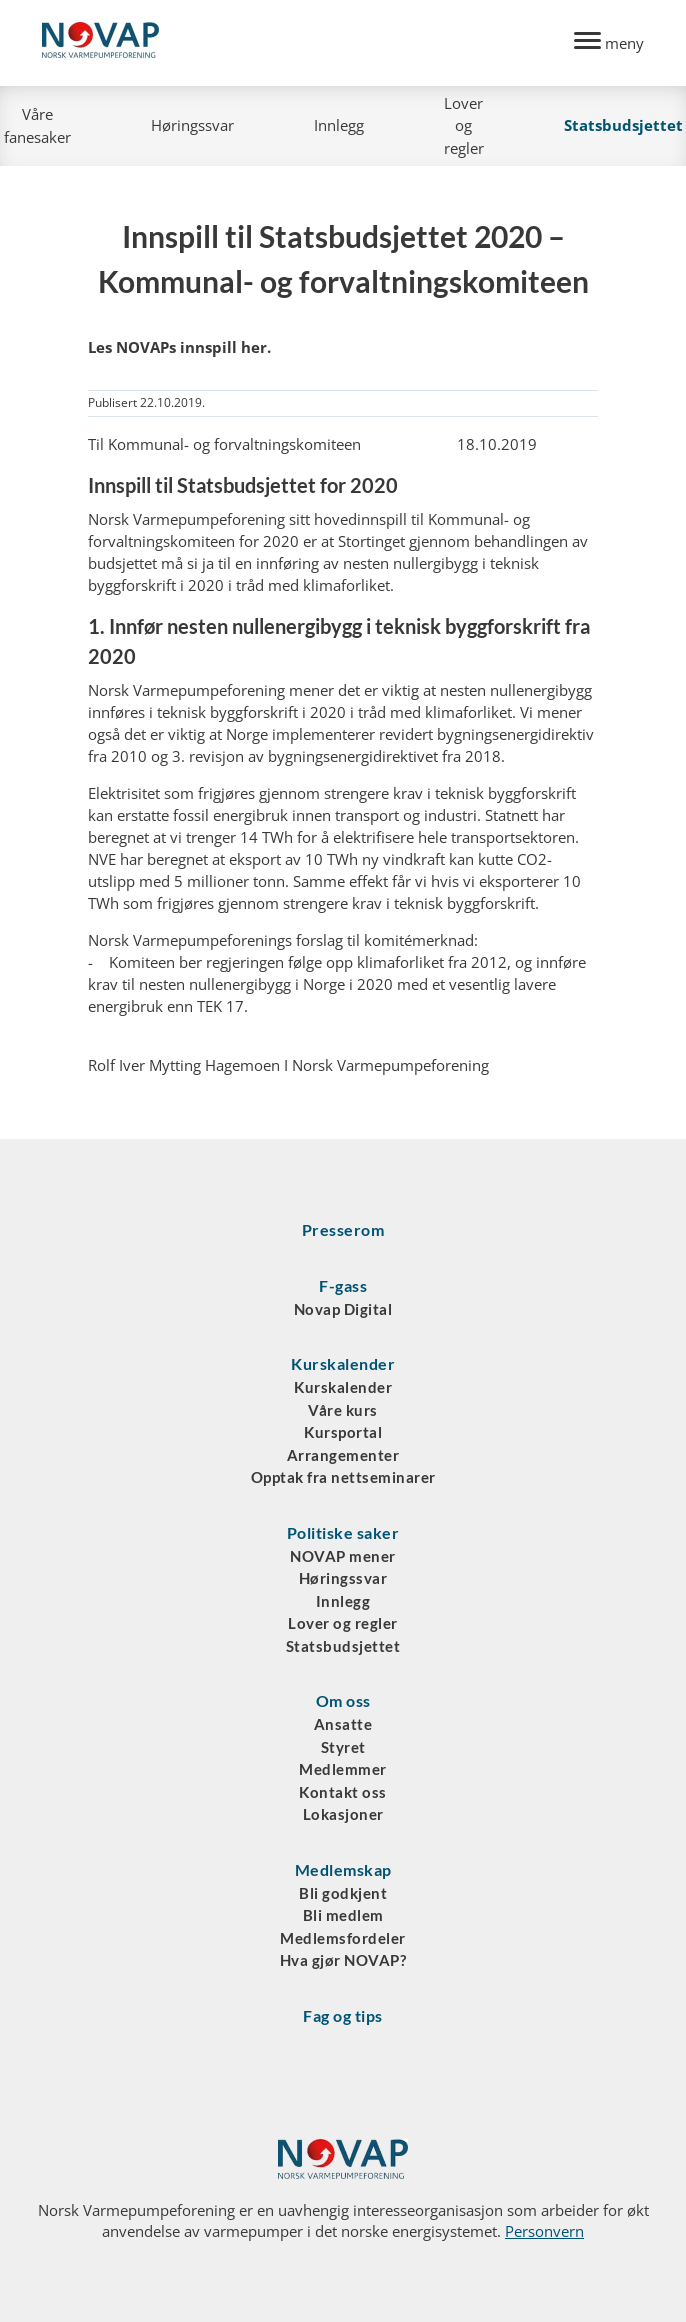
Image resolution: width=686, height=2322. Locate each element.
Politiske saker (343, 1532)
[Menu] (609, 43)
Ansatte (343, 1724)
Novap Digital (343, 1309)
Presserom (343, 1229)
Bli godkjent (343, 1893)
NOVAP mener (343, 1556)
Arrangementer (343, 1455)
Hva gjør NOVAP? (343, 1960)
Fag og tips (343, 2015)
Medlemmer (343, 1769)
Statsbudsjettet (343, 1646)
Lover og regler (464, 125)
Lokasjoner (343, 1814)
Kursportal (343, 1432)
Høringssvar (192, 125)
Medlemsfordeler (343, 1938)
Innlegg (339, 125)
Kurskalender (343, 1363)
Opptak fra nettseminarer (343, 1477)
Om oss (343, 1700)
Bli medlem (343, 1915)
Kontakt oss (343, 1792)
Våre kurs (343, 1410)
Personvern (544, 2231)
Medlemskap (343, 1869)
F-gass (343, 1285)
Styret (343, 1747)
